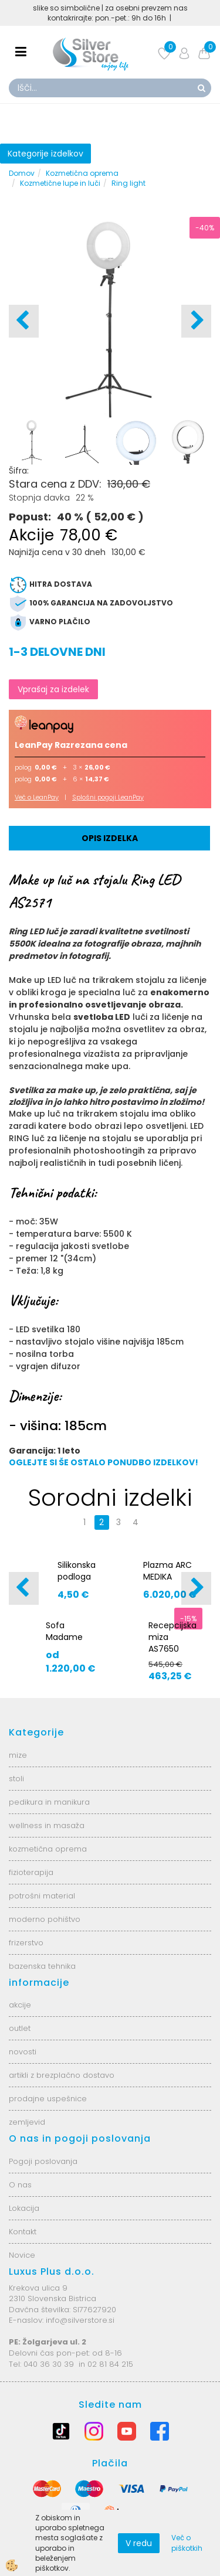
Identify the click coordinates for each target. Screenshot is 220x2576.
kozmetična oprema (48, 1848)
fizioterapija (31, 1872)
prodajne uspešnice (48, 2098)
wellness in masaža (46, 1825)
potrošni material (42, 1895)
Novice (22, 2255)
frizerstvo (26, 1942)
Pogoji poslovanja (43, 2161)
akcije (20, 2004)
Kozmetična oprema (82, 173)
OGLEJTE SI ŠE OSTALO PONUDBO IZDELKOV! (103, 1462)
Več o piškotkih (186, 2543)
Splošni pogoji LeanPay (108, 797)
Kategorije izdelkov (45, 153)
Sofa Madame (64, 1631)
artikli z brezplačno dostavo (61, 2075)
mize (18, 1755)
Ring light (128, 183)
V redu (139, 2543)
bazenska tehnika (42, 1966)
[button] (196, 321)
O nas (20, 2184)
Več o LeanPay (37, 797)
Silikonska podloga (76, 1571)
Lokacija (24, 2208)
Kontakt (22, 2231)
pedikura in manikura (49, 1802)
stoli (16, 1778)
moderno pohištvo (44, 1919)
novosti (22, 2051)
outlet (20, 2028)
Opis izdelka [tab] (110, 838)
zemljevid (27, 2122)
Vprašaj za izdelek (53, 689)
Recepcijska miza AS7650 (172, 1637)
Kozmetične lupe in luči (60, 183)
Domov (22, 173)
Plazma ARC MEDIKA (167, 1571)
